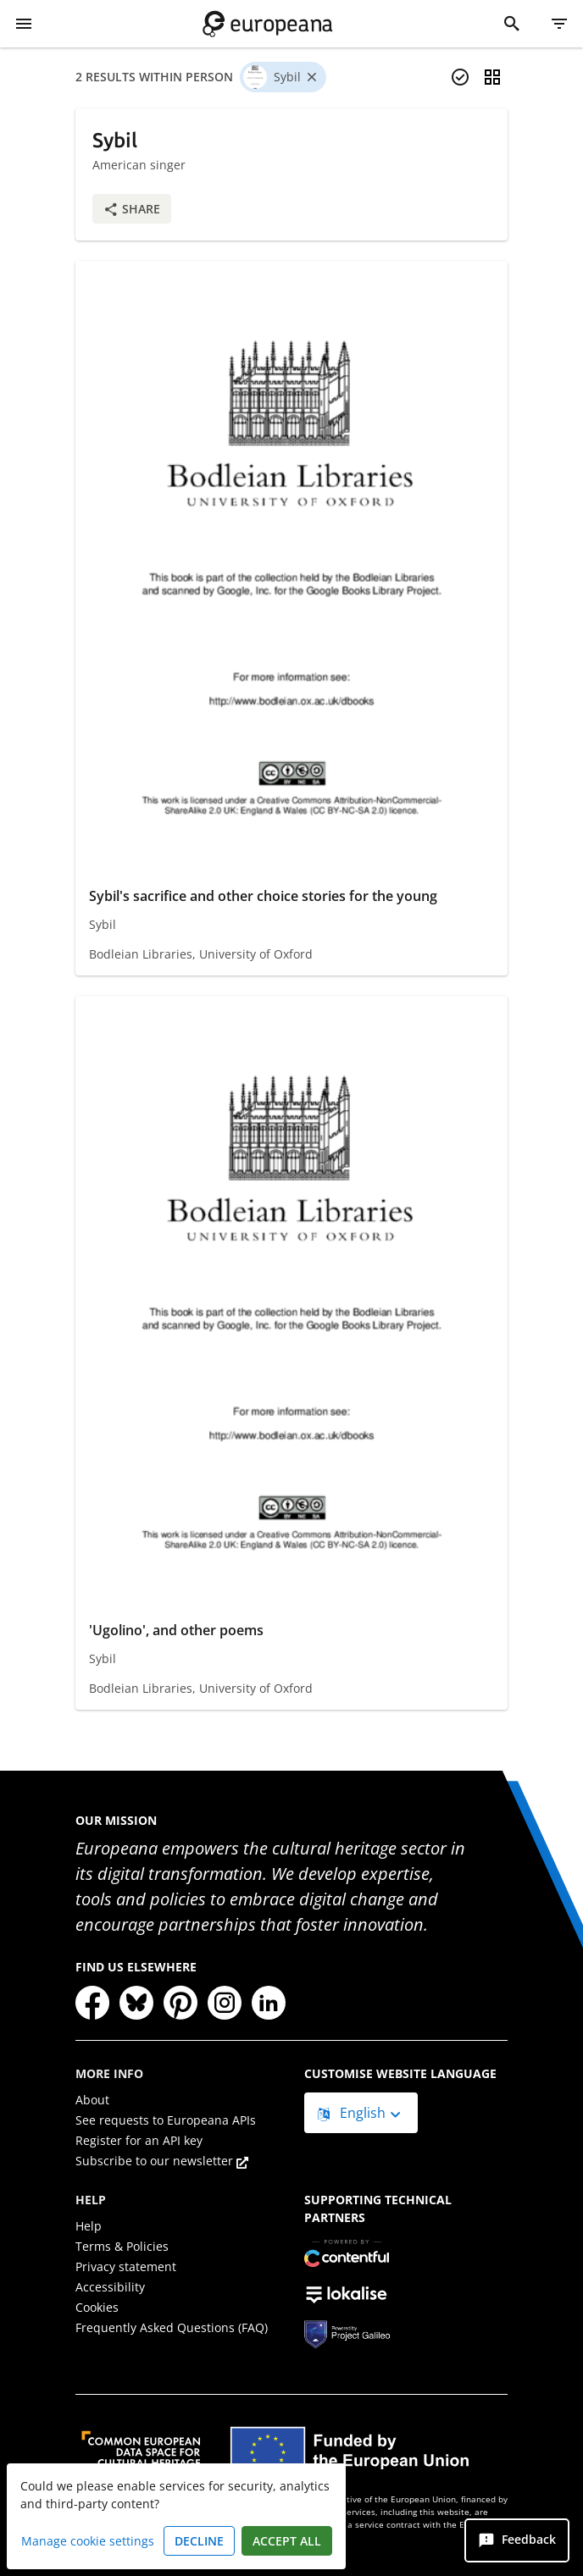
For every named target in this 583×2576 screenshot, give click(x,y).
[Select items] (460, 77)
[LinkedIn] (269, 2003)
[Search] (512, 24)
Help (88, 2226)
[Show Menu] (24, 24)
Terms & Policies (122, 2246)
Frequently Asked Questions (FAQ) (171, 2327)
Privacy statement (125, 2266)
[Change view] (492, 77)
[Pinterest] (180, 2003)
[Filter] (559, 24)
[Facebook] (92, 2003)
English (353, 2112)
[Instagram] (225, 2003)
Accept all (287, 2541)
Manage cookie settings (87, 2541)
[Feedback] (516, 2540)
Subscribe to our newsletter (161, 2161)
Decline (199, 2541)
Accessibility (110, 2287)
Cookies (97, 2307)
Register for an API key (139, 2140)
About (92, 2100)
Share (131, 209)
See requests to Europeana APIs (165, 2120)
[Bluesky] (136, 2003)
